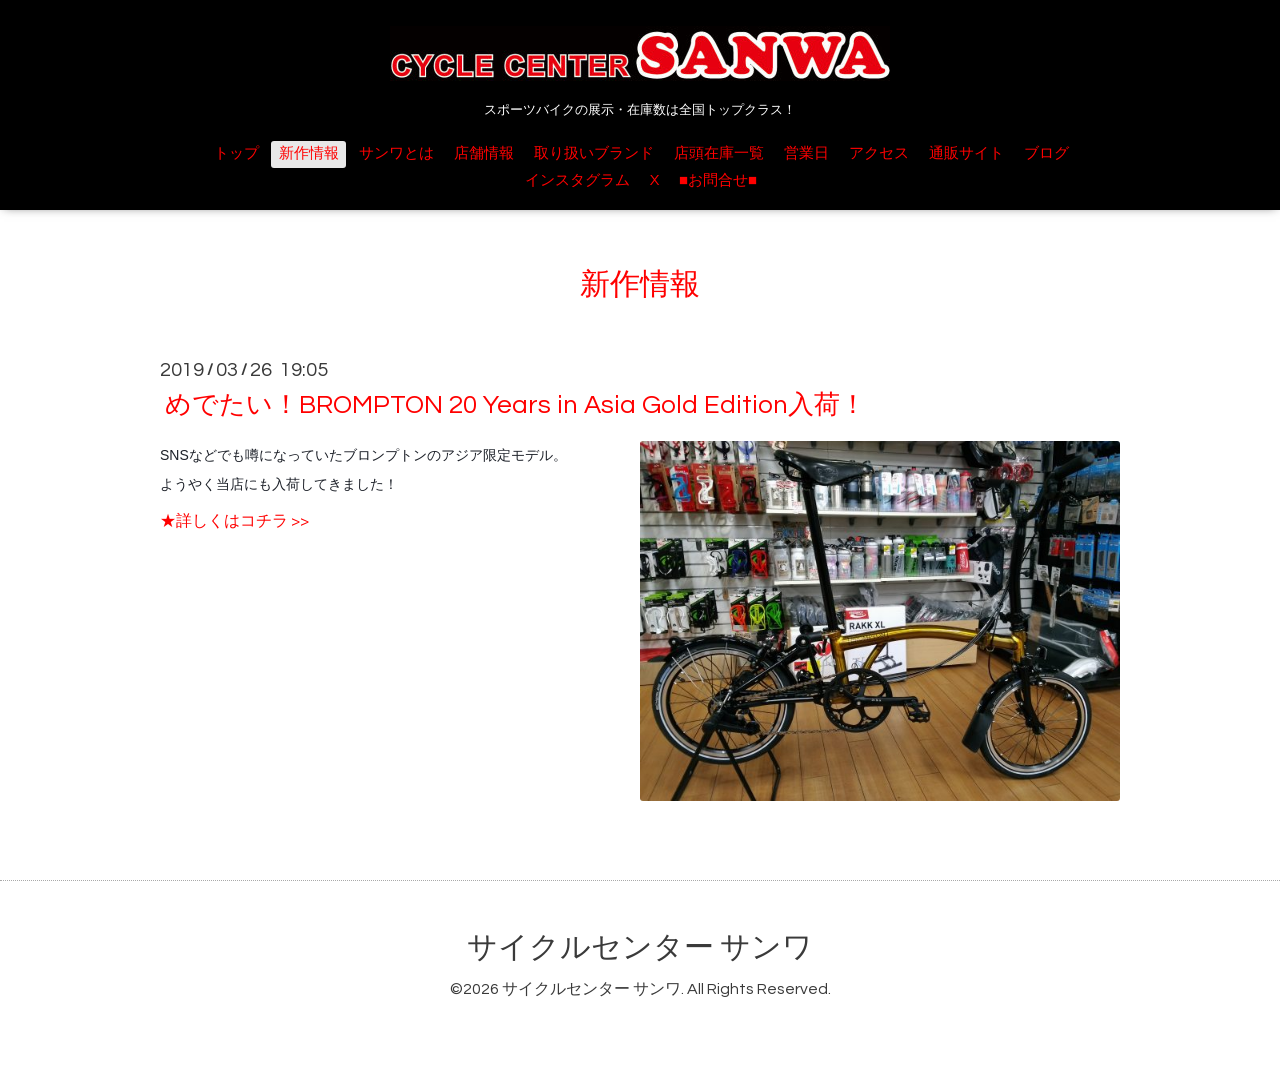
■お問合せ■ (718, 180)
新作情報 (309, 153)
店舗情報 (484, 153)
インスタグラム (577, 180)
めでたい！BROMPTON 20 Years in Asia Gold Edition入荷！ (515, 405)
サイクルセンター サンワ (640, 947)
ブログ (1046, 153)
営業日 (806, 153)
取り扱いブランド (594, 153)
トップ (236, 153)
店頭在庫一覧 (719, 153)
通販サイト (966, 153)
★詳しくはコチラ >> (234, 521)
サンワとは (396, 153)
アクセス (879, 153)
